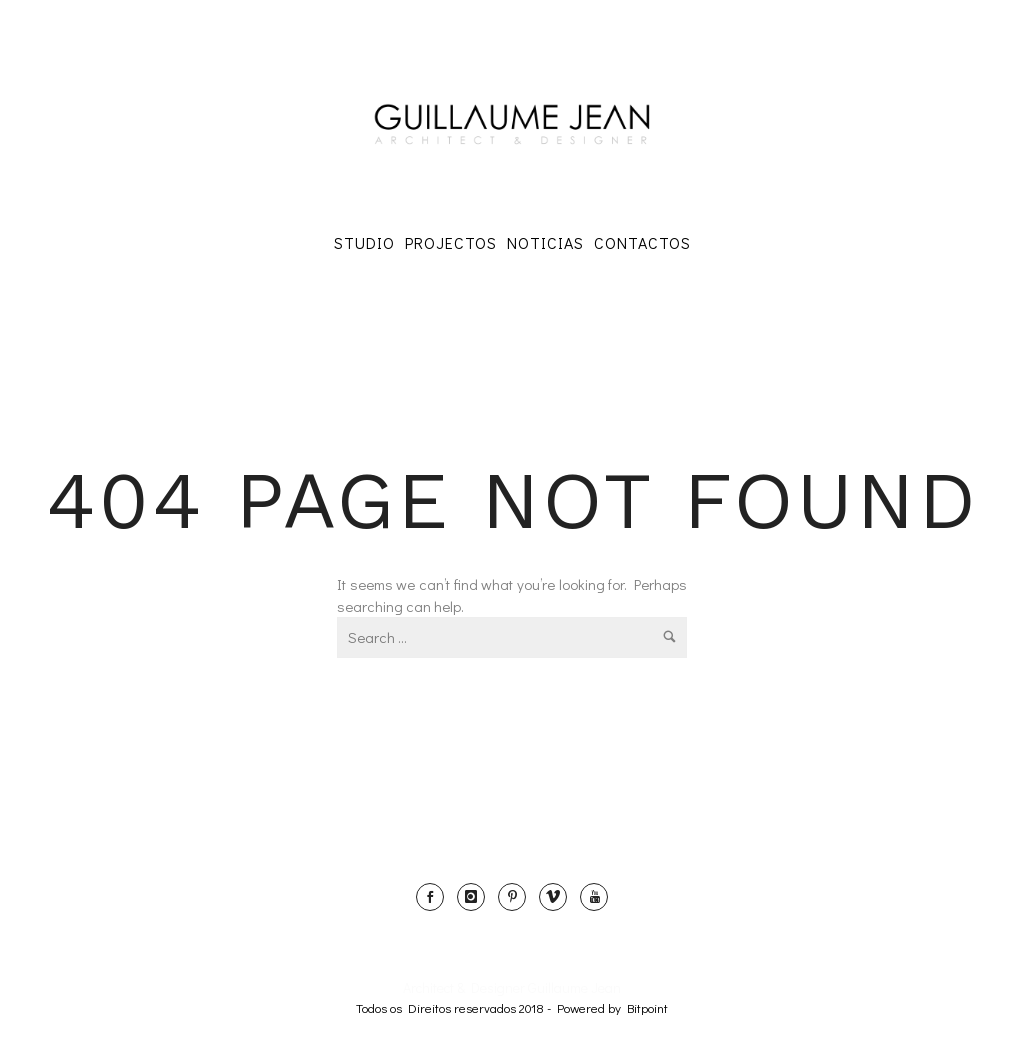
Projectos (451, 242)
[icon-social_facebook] (435, 897)
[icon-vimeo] (558, 897)
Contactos (642, 242)
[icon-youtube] (594, 897)
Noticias (545, 242)
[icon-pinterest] (517, 897)
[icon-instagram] (476, 897)
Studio (364, 242)
